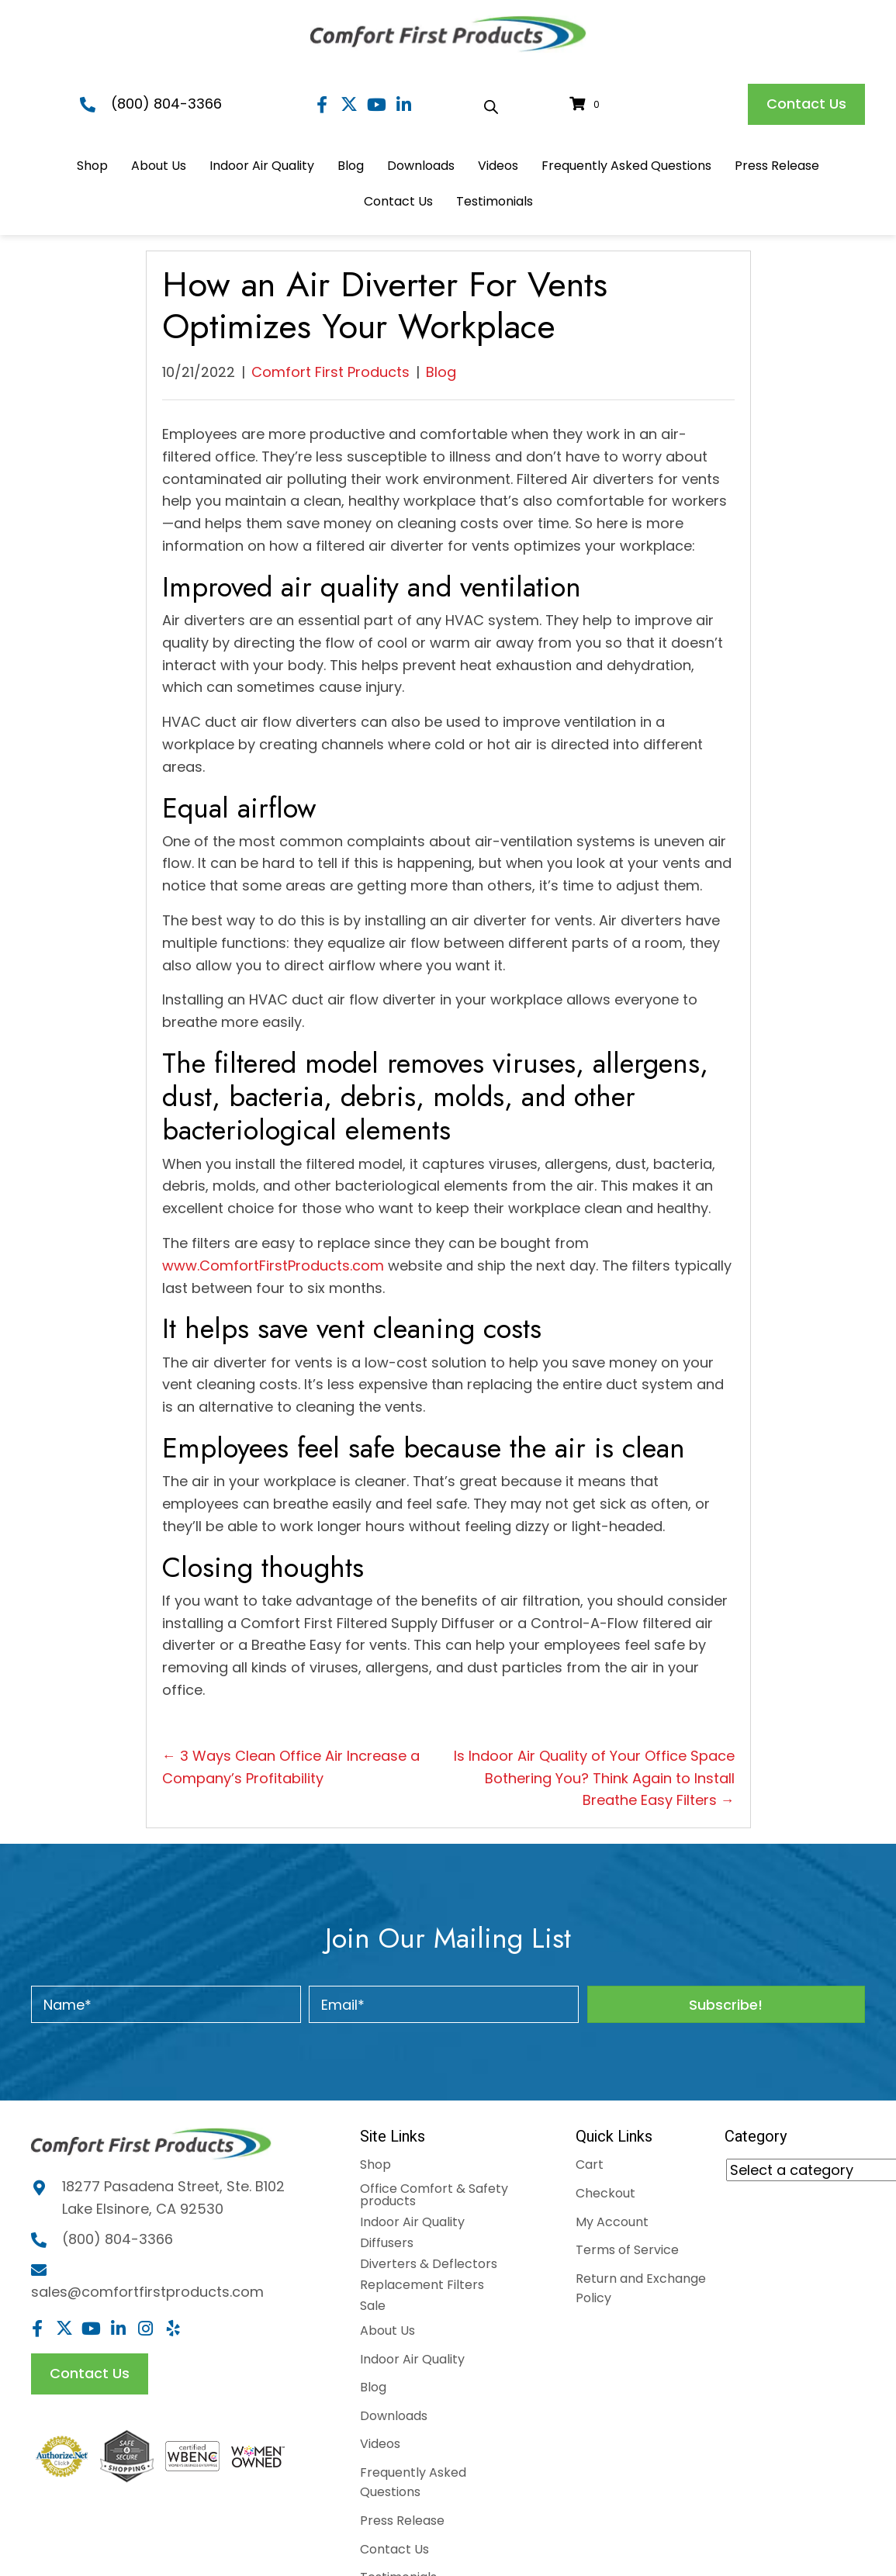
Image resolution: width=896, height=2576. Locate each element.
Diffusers (386, 2243)
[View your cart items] (586, 104)
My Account (612, 2222)
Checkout (605, 2193)
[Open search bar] (491, 105)
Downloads (393, 2416)
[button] (322, 104)
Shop (375, 2164)
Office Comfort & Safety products (434, 2195)
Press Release (402, 2520)
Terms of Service (627, 2250)
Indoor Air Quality (412, 2222)
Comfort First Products (330, 372)
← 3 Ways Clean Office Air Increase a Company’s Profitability (291, 1767)
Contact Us (394, 2549)
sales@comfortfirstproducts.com (147, 2294)
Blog (441, 372)
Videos (380, 2444)
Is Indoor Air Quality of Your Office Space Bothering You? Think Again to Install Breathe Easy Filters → (594, 1778)
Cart (590, 2164)
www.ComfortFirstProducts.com (273, 1265)
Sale (373, 2306)
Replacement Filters (422, 2285)
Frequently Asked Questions (413, 2483)
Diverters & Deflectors (428, 2264)
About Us (387, 2330)
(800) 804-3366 (166, 103)
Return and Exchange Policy (641, 2289)
